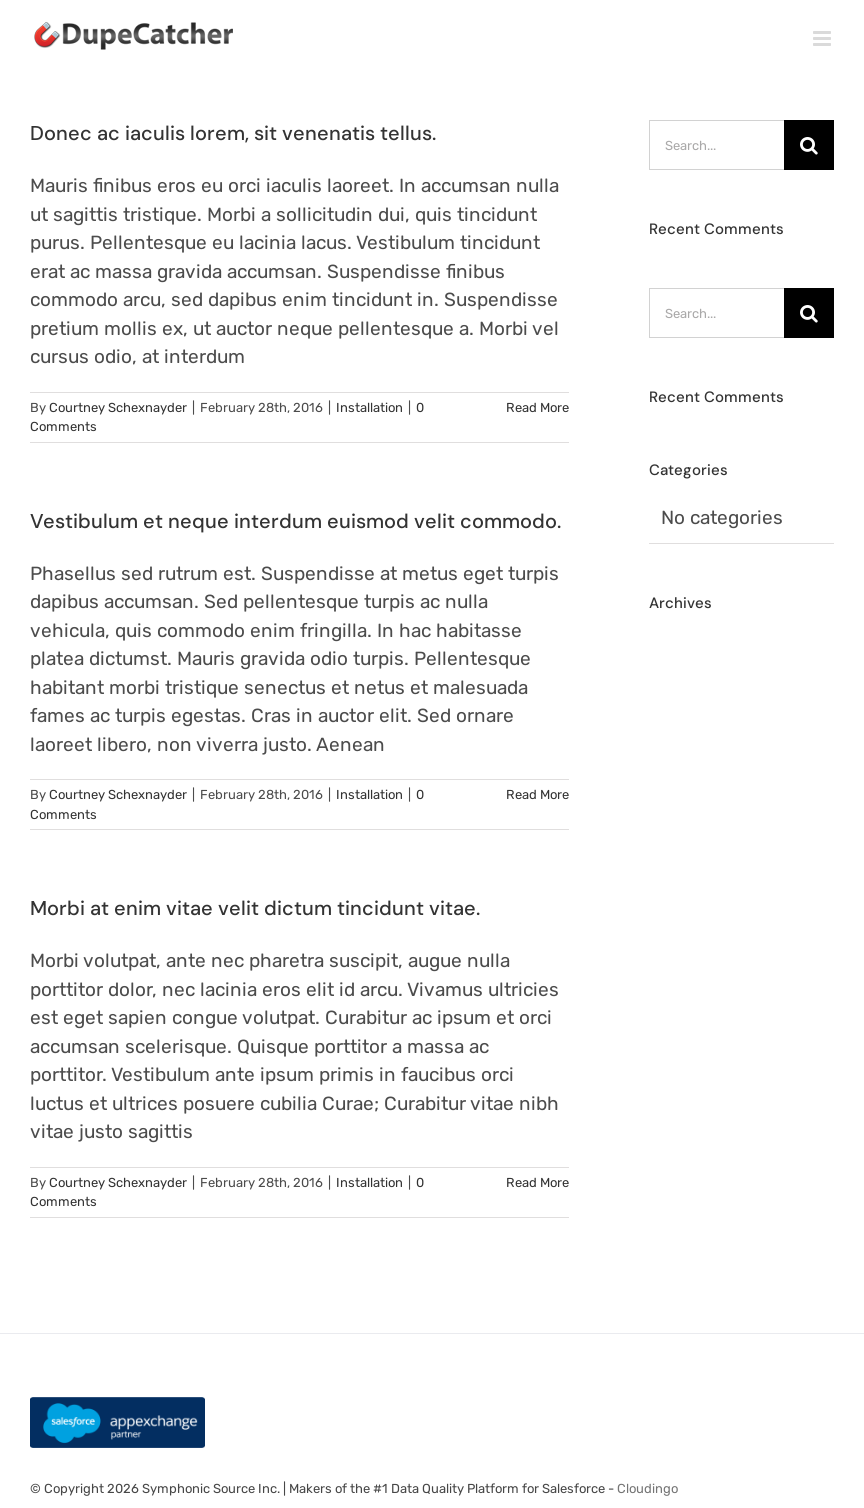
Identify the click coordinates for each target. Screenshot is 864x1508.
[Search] (809, 145)
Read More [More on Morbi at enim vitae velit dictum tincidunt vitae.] (537, 1182)
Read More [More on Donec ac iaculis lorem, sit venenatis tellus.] (537, 407)
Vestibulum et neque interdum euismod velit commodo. (295, 521)
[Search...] (716, 145)
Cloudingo (647, 1488)
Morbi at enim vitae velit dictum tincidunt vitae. (255, 908)
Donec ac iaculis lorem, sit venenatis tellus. (233, 133)
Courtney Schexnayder (118, 407)
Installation (369, 407)
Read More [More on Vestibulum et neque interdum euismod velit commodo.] (537, 794)
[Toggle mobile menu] (823, 38)
